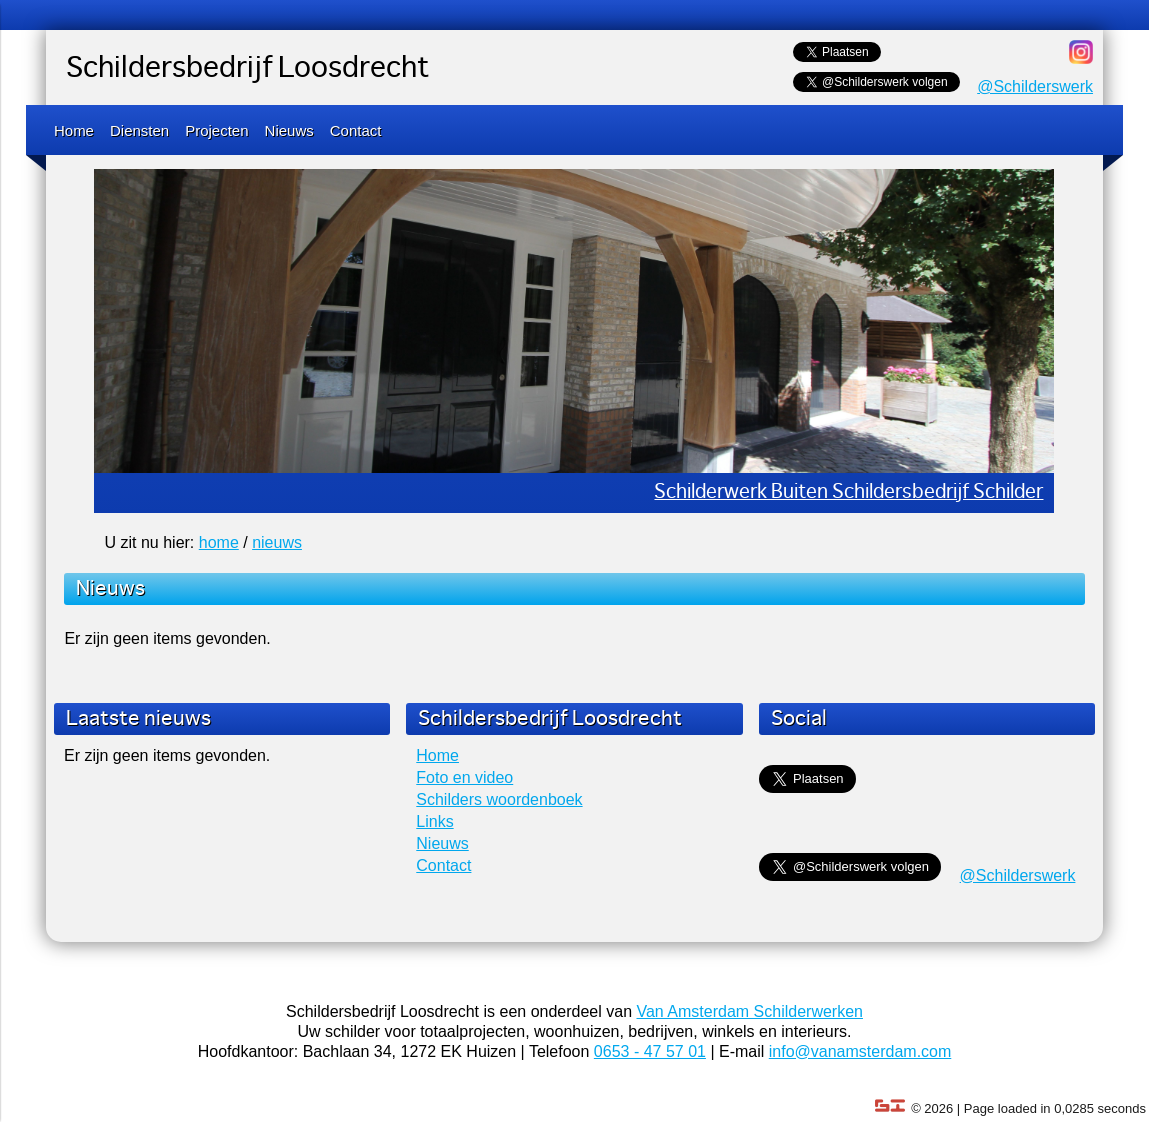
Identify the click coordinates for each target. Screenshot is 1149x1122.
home (219, 542)
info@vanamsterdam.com (860, 1051)
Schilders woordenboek (499, 799)
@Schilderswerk (1035, 86)
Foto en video (464, 777)
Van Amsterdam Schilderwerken (749, 1011)
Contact (356, 130)
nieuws (277, 542)
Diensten (139, 130)
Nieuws (289, 130)
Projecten (216, 130)
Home (74, 130)
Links (434, 821)
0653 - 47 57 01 (650, 1051)
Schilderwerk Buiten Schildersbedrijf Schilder (848, 492)
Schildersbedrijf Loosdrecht (247, 69)
